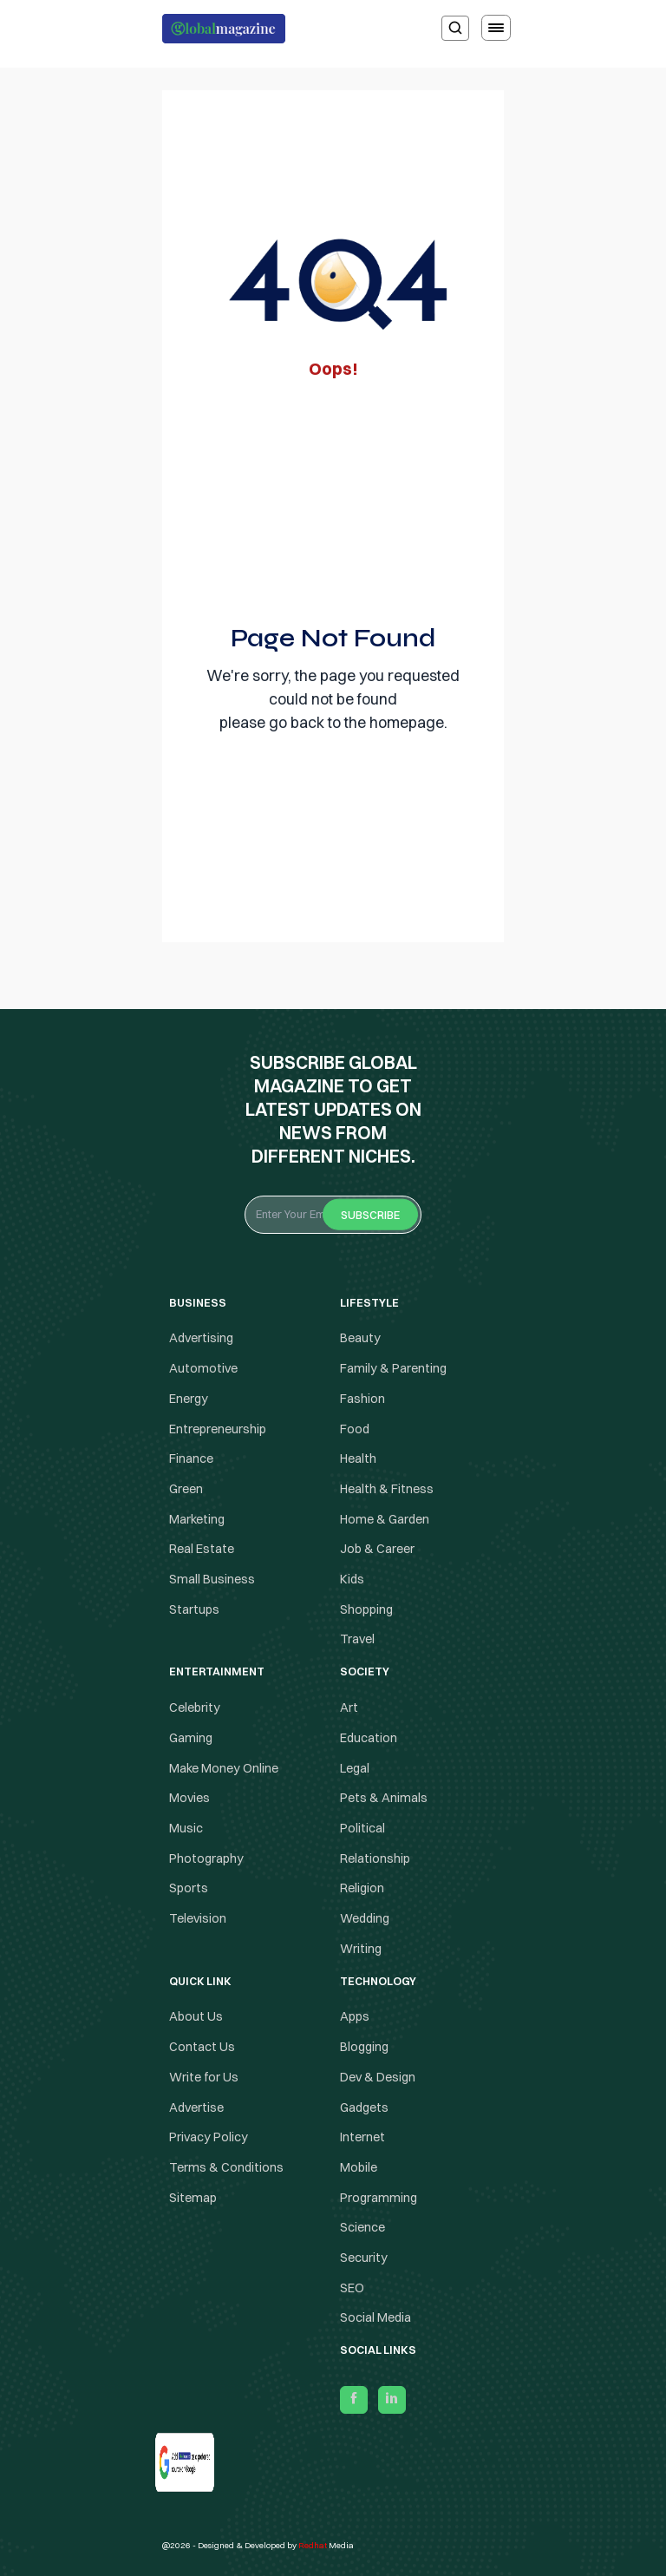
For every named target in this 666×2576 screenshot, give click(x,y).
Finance (191, 1458)
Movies (189, 1798)
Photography (206, 1858)
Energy (188, 1398)
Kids (352, 1579)
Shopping (366, 1609)
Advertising (201, 1339)
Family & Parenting (393, 1368)
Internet (362, 2137)
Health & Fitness (387, 1489)
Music (186, 1828)
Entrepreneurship (217, 1429)
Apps (354, 2017)
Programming (378, 2198)
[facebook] (354, 2400)
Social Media (375, 2318)
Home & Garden (384, 1519)
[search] (455, 28)
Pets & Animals (384, 1798)
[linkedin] (392, 2400)
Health (358, 1458)
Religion (362, 1888)
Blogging (364, 2047)
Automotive (203, 1368)
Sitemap (193, 2198)
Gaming (190, 1738)
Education (368, 1738)
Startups (194, 1609)
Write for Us (203, 2077)
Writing (361, 1949)
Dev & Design (377, 2077)
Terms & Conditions (227, 2167)
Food (354, 1429)
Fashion (362, 1398)
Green (186, 1489)
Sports (188, 1888)
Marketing (197, 1519)
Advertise (196, 2107)
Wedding (364, 1918)
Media (326, 2545)
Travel (357, 1640)
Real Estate (201, 1549)
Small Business (212, 1579)
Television (197, 1918)
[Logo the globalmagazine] (223, 28)
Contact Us (202, 2047)
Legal (354, 1768)
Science (362, 2227)
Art (349, 1707)
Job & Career (377, 1549)
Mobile (358, 2167)
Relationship (375, 1858)
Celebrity (194, 1707)
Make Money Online (223, 1768)
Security (364, 2257)
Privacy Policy (208, 2137)
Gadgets (364, 2107)
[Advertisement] (333, 497)
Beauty (360, 1339)
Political (362, 1828)
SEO (352, 2288)
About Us (196, 2017)
